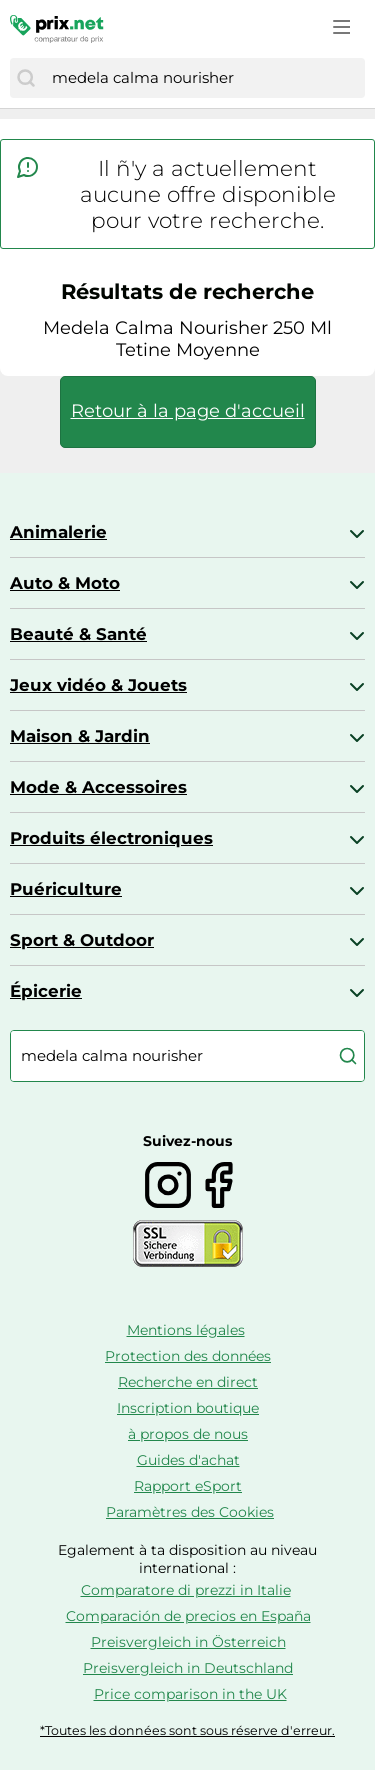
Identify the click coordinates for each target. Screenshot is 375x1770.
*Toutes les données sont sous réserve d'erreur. (187, 1730)
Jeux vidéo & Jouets (98, 685)
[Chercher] (26, 78)
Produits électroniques (111, 838)
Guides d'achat (188, 1460)
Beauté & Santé (78, 634)
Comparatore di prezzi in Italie (186, 1590)
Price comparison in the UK (190, 1694)
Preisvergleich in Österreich (188, 1642)
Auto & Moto (65, 583)
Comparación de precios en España (188, 1616)
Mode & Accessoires (98, 787)
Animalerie (58, 532)
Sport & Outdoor (82, 940)
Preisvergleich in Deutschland (188, 1668)
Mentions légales (186, 1330)
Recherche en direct (188, 1382)
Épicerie (46, 991)
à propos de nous (188, 1434)
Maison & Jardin (80, 736)
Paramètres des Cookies (190, 1512)
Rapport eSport (188, 1486)
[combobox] (203, 78)
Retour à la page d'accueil (188, 411)
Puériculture (66, 889)
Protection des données (188, 1356)
